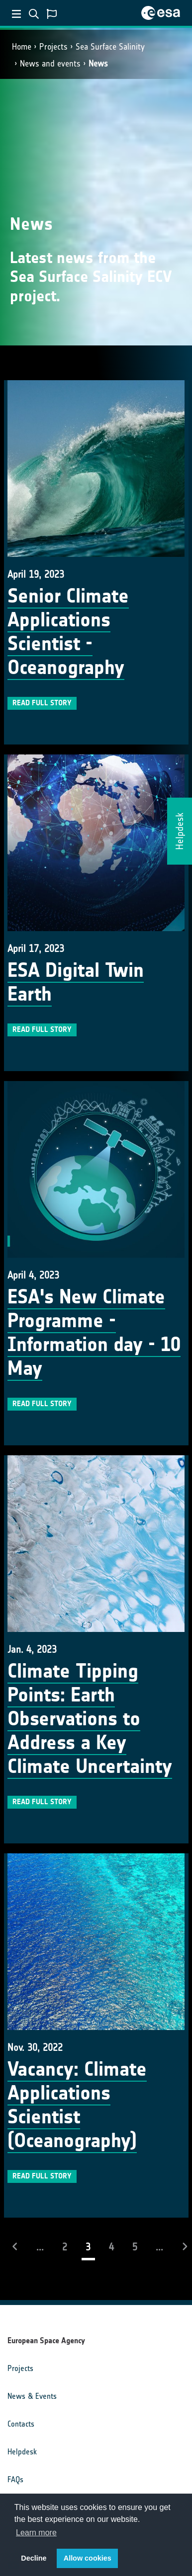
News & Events (32, 2396)
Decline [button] (33, 2558)
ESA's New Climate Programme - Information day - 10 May (94, 1332)
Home (21, 47)
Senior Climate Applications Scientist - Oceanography (68, 631)
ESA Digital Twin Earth (75, 982)
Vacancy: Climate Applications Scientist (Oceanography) (77, 2105)
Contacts (20, 2424)
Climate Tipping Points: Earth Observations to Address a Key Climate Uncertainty (89, 1718)
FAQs (15, 2479)
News (98, 63)
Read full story (42, 702)
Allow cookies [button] (87, 2558)
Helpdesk (22, 2451)
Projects (53, 47)
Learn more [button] (36, 2532)
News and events (50, 63)
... (40, 2247)
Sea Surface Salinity (110, 47)
